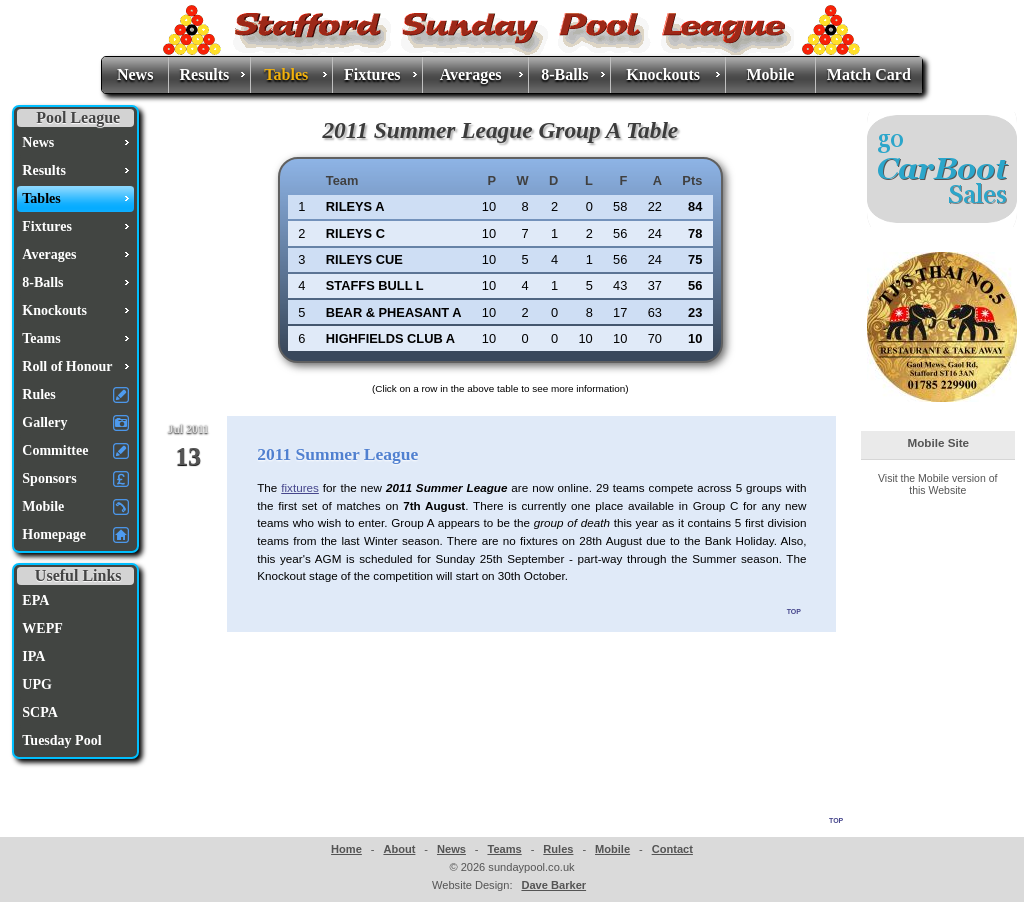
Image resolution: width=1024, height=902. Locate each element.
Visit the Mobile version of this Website (937, 484)
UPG (37, 684)
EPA (35, 600)
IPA (33, 656)
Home (346, 849)
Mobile (770, 74)
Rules (558, 849)
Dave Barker (553, 885)
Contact (672, 849)
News (135, 74)
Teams (504, 849)
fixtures (300, 487)
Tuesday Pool (61, 740)
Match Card (869, 74)
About (399, 849)
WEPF (42, 628)
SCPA (40, 712)
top (794, 610)
